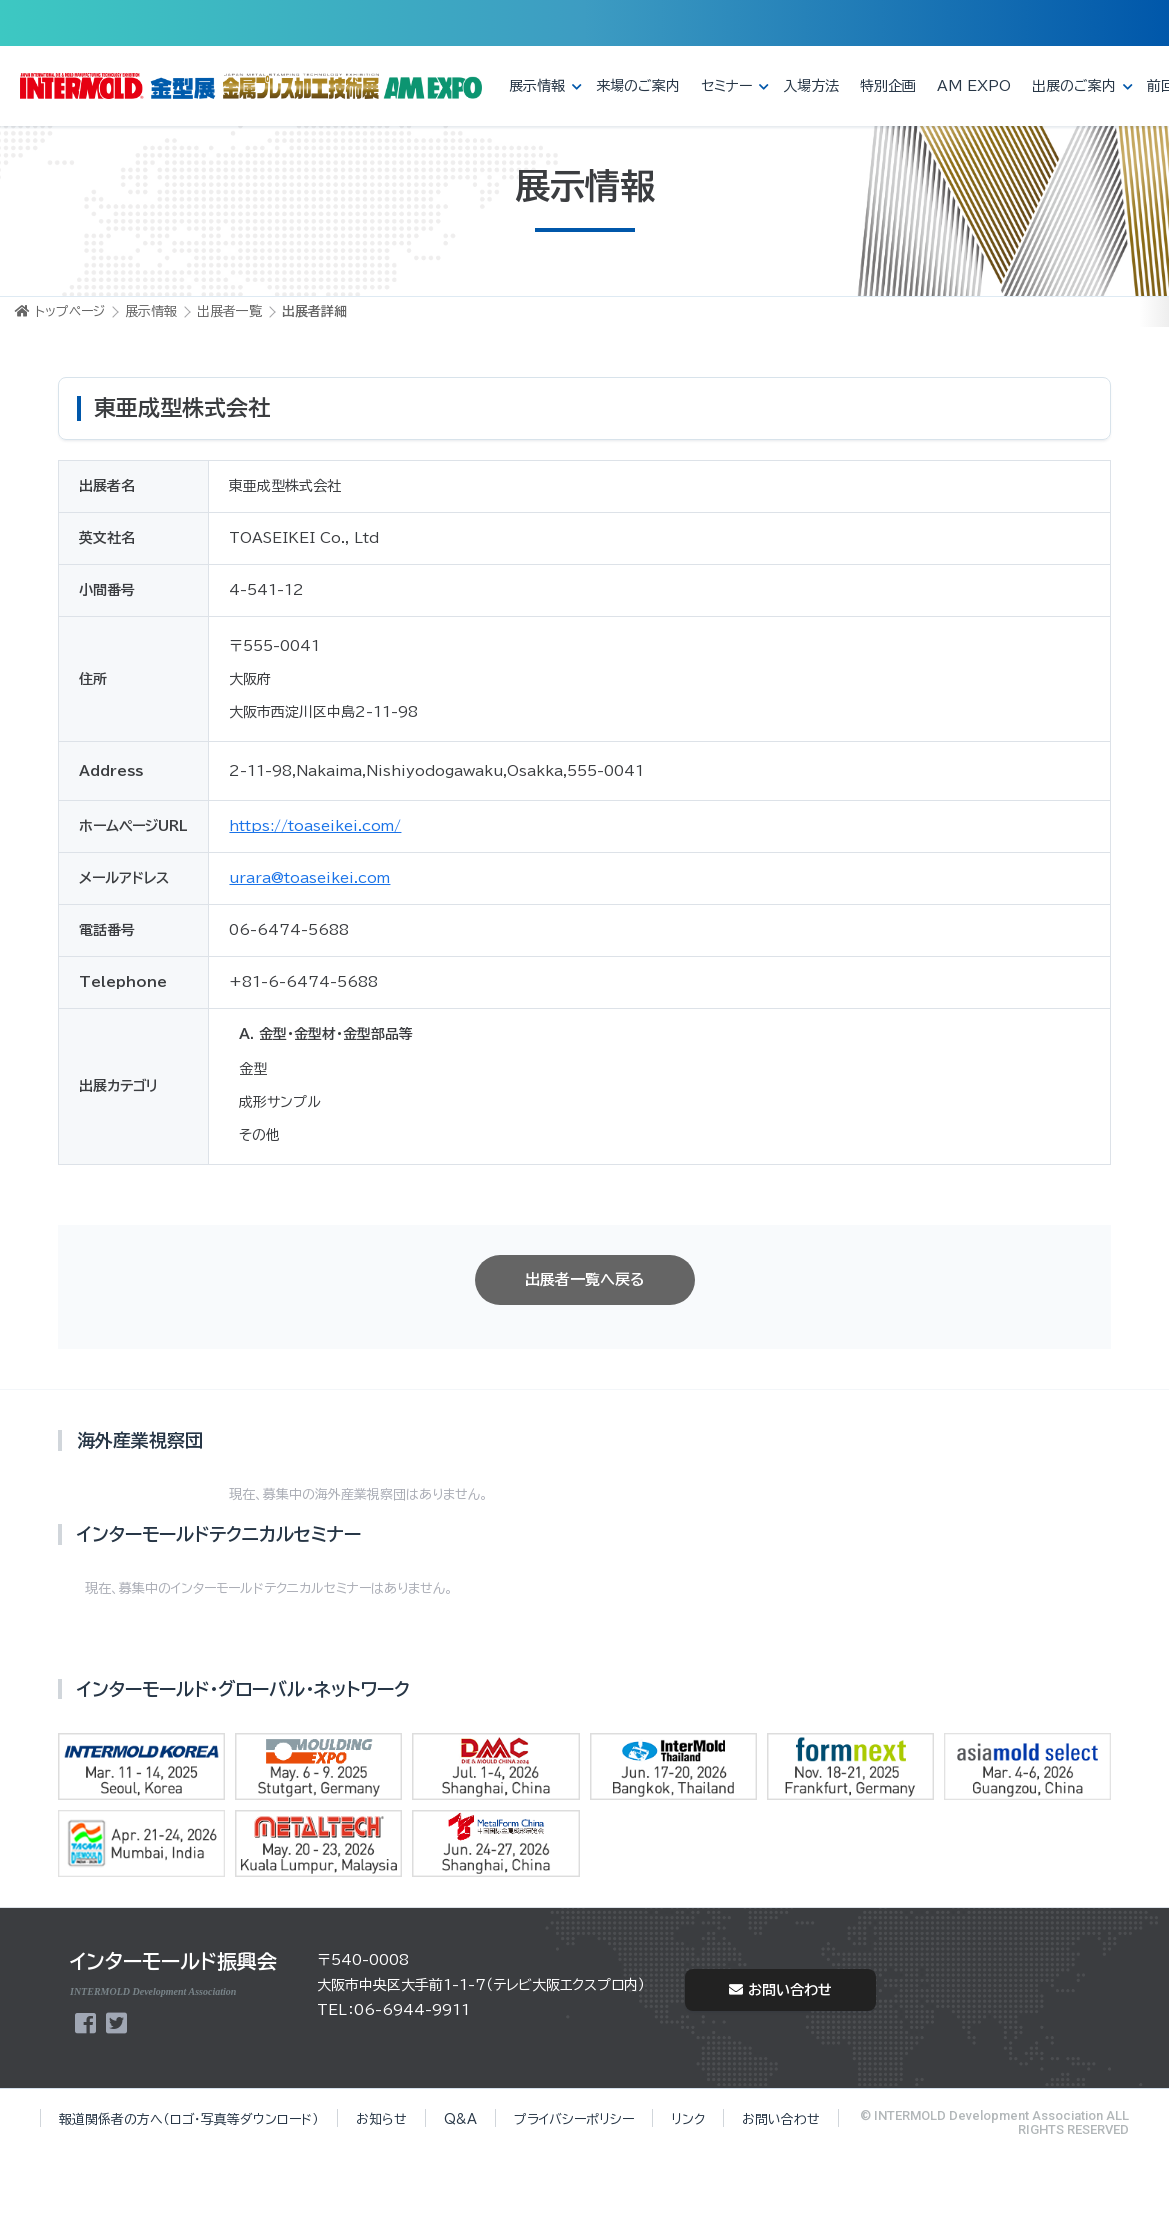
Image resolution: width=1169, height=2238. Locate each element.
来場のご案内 (638, 86)
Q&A (460, 2119)
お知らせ (381, 2119)
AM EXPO (974, 86)
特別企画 (888, 86)
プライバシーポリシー (574, 2119)
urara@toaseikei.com (309, 878)
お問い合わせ (780, 1990)
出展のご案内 (1074, 86)
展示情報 (537, 86)
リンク (688, 2119)
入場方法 (811, 86)
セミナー (726, 86)
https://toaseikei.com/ (315, 826)
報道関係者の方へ (189, 2119)
